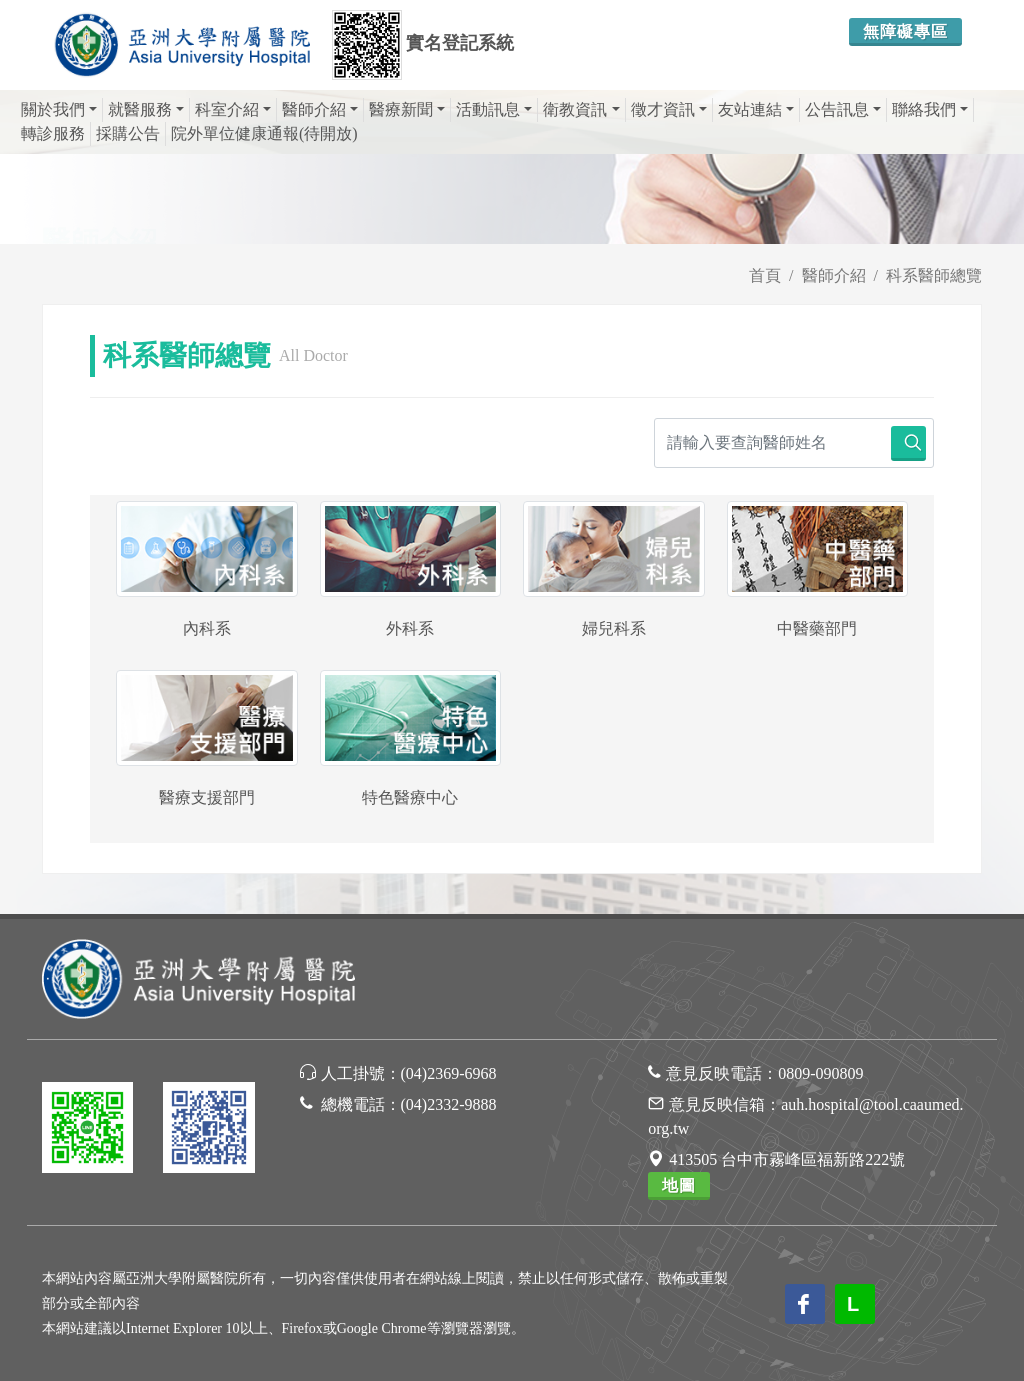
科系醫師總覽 (934, 275)
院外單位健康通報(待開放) (264, 133)
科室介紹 (233, 109)
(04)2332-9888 (449, 1104)
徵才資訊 (669, 109)
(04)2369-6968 (449, 1073)
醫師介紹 (320, 109)
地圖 (679, 1185)
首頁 (765, 275)
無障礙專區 (905, 31)
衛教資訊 (581, 109)
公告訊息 (843, 109)
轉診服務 (53, 133)
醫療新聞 (407, 109)
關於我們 (59, 109)
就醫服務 (146, 109)
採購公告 (128, 133)
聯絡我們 (930, 109)
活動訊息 (494, 109)
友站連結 (756, 109)
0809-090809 (820, 1073)
